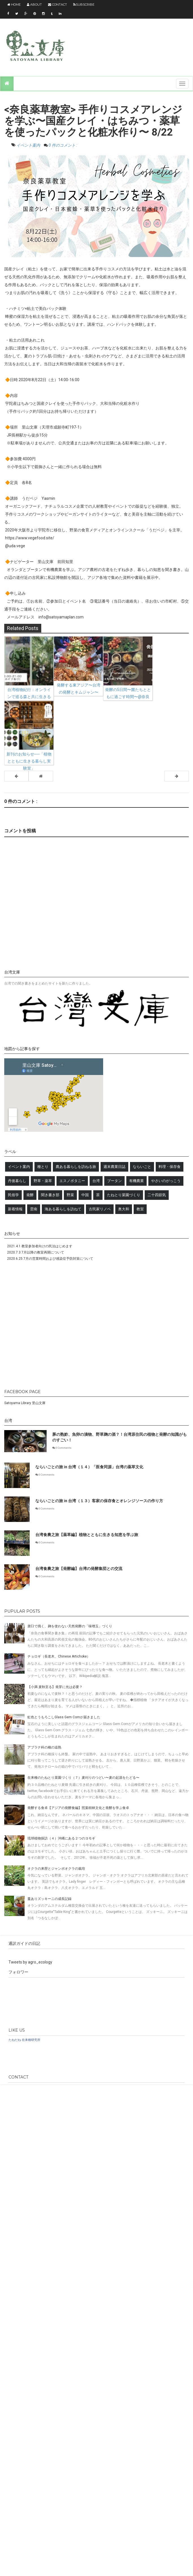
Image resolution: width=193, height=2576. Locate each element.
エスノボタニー (72, 1181)
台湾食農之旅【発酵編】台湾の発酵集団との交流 (78, 1568)
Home (14, 4)
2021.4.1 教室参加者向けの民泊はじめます (39, 1246)
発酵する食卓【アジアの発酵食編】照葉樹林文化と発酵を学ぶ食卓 (78, 1808)
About (34, 4)
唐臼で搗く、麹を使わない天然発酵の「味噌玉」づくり (69, 1626)
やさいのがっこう (166, 1181)
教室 (140, 1209)
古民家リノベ (100, 1209)
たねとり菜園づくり (123, 1195)
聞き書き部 (50, 1195)
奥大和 (123, 1209)
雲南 (33, 1209)
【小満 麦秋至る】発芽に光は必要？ (55, 1687)
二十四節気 (157, 1195)
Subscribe (83, 4)
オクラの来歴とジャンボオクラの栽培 (56, 1869)
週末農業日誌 (114, 1167)
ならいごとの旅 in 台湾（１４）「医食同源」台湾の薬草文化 (89, 1467)
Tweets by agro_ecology (30, 1962)
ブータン (114, 1181)
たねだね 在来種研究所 (24, 2039)
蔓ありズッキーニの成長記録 (49, 1899)
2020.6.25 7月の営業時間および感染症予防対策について (50, 1259)
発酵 (30, 1195)
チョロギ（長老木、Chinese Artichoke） (58, 1656)
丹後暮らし (17, 1181)
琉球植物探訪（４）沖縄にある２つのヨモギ (61, 1838)
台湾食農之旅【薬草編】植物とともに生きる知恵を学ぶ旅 (86, 1534)
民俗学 (13, 1195)
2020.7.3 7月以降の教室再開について (35, 1252)
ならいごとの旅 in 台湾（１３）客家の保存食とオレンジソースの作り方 (99, 1500)
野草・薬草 (43, 1181)
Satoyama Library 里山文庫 (24, 1403)
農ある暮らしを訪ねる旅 (76, 1167)
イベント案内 (28, 145)
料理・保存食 (170, 1167)
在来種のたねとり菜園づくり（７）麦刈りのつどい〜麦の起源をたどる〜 (83, 1778)
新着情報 (15, 1209)
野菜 (70, 1195)
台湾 (96, 1181)
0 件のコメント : (63, 145)
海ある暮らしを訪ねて (63, 1209)
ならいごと (142, 1167)
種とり (42, 1167)
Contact (57, 4)
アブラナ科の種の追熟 (44, 1747)
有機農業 (136, 1181)
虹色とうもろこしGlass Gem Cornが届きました (63, 1717)
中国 (85, 1195)
